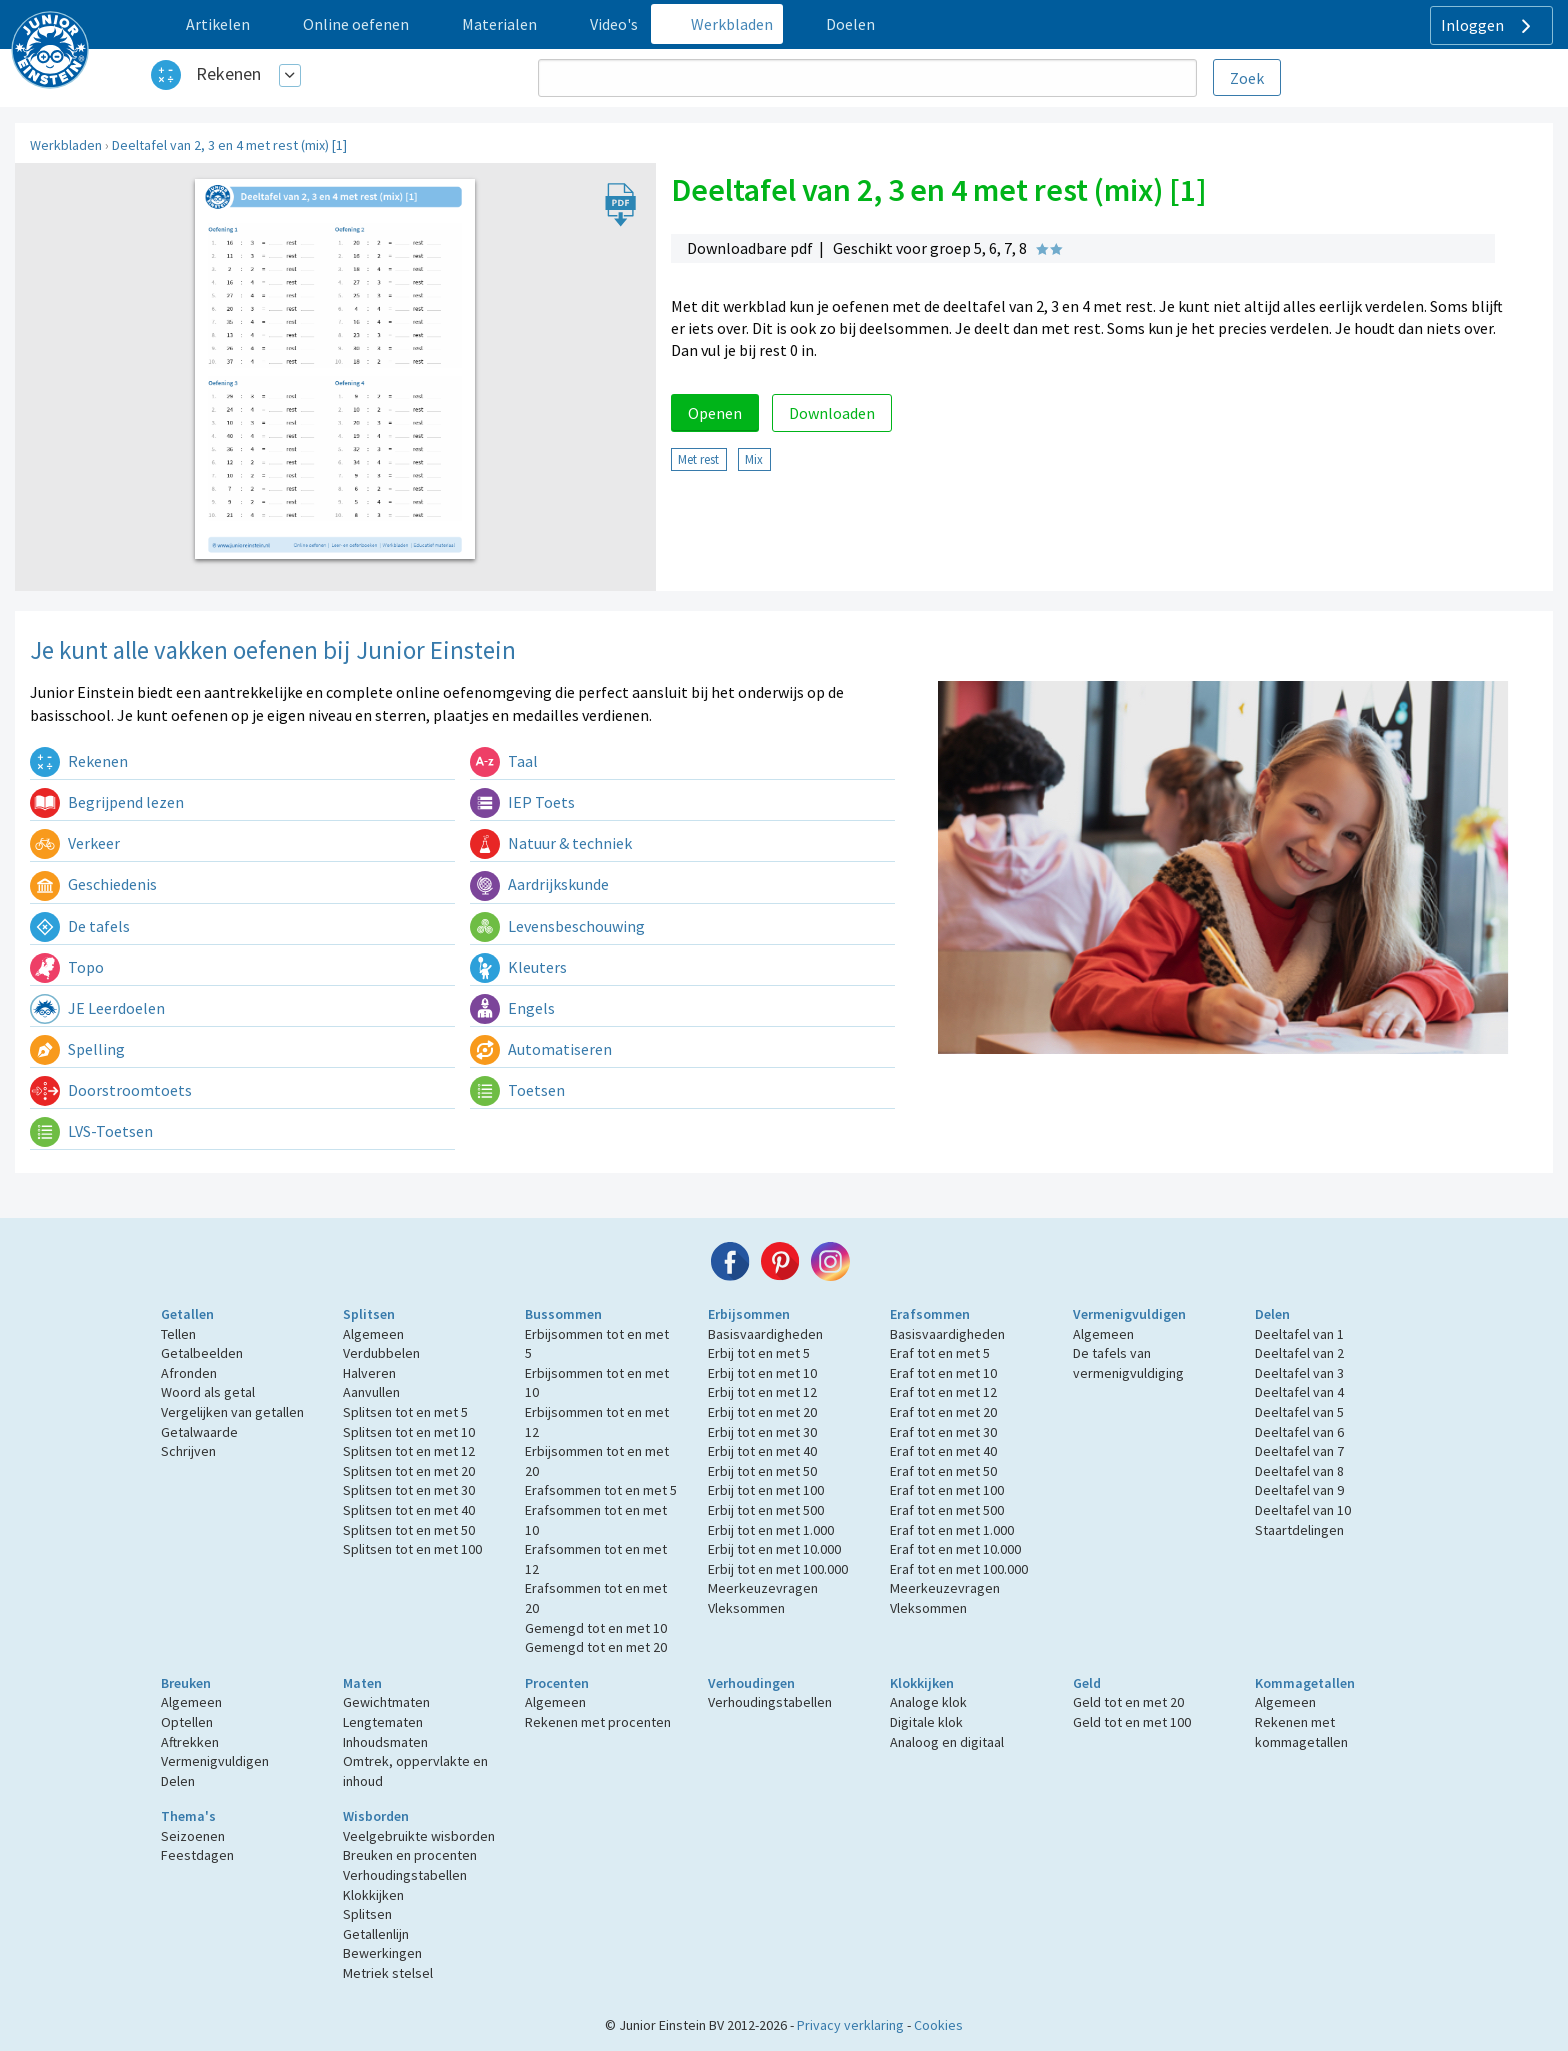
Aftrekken (190, 1742)
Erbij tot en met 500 (766, 1510)
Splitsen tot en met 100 (412, 1549)
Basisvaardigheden (765, 1334)
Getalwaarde (199, 1432)
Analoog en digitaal (947, 1742)
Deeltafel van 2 (1299, 1353)
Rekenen (228, 73)
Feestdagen (197, 1855)
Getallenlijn (376, 1934)
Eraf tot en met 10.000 (955, 1549)
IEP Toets (522, 802)
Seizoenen (193, 1836)
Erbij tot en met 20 (762, 1412)
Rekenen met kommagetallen (1301, 1732)
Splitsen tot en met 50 (409, 1530)
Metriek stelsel (388, 1973)
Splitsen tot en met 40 (409, 1510)
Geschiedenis (93, 884)
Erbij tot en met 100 (766, 1490)
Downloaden (832, 413)
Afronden (189, 1373)
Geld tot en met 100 (1132, 1722)
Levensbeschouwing (557, 926)
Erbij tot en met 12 (762, 1392)
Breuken (186, 1683)
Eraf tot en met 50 (943, 1471)
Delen (1272, 1314)
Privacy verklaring (850, 2025)
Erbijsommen (749, 1314)
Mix (754, 459)
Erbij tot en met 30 (762, 1432)
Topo (67, 967)
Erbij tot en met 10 (762, 1373)
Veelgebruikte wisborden (419, 1836)
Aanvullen (371, 1392)
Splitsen (369, 1314)
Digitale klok (926, 1722)
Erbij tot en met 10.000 (774, 1549)
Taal (504, 761)
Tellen (178, 1334)
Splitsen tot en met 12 (409, 1451)
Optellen (187, 1722)
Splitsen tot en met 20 (409, 1471)
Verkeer (75, 843)
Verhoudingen (751, 1683)
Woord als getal (208, 1392)
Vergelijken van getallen (232, 1412)
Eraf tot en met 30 (943, 1432)
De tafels (80, 926)
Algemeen (373, 1334)
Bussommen (563, 1314)
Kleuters (518, 967)
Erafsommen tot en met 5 (601, 1490)
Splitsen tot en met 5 (405, 1412)
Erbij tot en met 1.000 (771, 1530)
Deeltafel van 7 (1299, 1451)
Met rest (698, 459)
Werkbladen (66, 145)
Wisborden (376, 1816)
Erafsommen (930, 1314)
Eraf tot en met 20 (943, 1412)
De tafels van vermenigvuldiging (1128, 1363)
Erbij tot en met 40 (762, 1451)
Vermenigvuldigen (1129, 1314)
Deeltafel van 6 (1299, 1432)
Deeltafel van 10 (1303, 1510)
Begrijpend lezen (107, 802)
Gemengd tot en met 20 (596, 1647)
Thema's (188, 1816)
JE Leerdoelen (97, 1008)
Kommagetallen (1305, 1683)
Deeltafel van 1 (1299, 1334)
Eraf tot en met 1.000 (952, 1530)
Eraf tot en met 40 (943, 1451)
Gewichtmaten (386, 1702)
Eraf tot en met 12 (943, 1392)
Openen (715, 413)
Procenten (557, 1683)
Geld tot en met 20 (1128, 1702)
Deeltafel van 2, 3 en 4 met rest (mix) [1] (229, 145)
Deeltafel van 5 (1299, 1412)
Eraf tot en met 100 (947, 1490)
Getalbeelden (202, 1353)
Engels (512, 1008)
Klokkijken (922, 1683)
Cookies (938, 2025)
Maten (362, 1683)
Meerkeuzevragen (763, 1588)
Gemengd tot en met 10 (596, 1628)
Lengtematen (383, 1722)
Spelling (77, 1049)
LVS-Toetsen (91, 1131)
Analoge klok (928, 1702)
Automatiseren (541, 1049)
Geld (1087, 1683)
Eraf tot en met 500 (947, 1510)
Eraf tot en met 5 (940, 1353)
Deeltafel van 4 (1299, 1392)
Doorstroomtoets (111, 1090)
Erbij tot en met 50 (762, 1471)
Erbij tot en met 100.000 (778, 1569)
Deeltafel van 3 (1299, 1373)
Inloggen (1488, 26)
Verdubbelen (381, 1353)
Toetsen (517, 1090)
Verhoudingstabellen (770, 1702)
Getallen (187, 1314)
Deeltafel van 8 (1299, 1471)
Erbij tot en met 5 (759, 1353)
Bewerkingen (382, 1953)
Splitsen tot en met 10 (409, 1432)
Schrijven (188, 1451)
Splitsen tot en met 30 (409, 1490)
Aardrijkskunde (539, 884)
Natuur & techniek (551, 843)
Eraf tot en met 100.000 (959, 1569)
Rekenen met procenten (598, 1722)
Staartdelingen (1299, 1530)
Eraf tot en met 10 (943, 1373)
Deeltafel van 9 (1299, 1490)
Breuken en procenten (410, 1855)
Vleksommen (746, 1608)
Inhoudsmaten (385, 1742)
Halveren (369, 1373)
